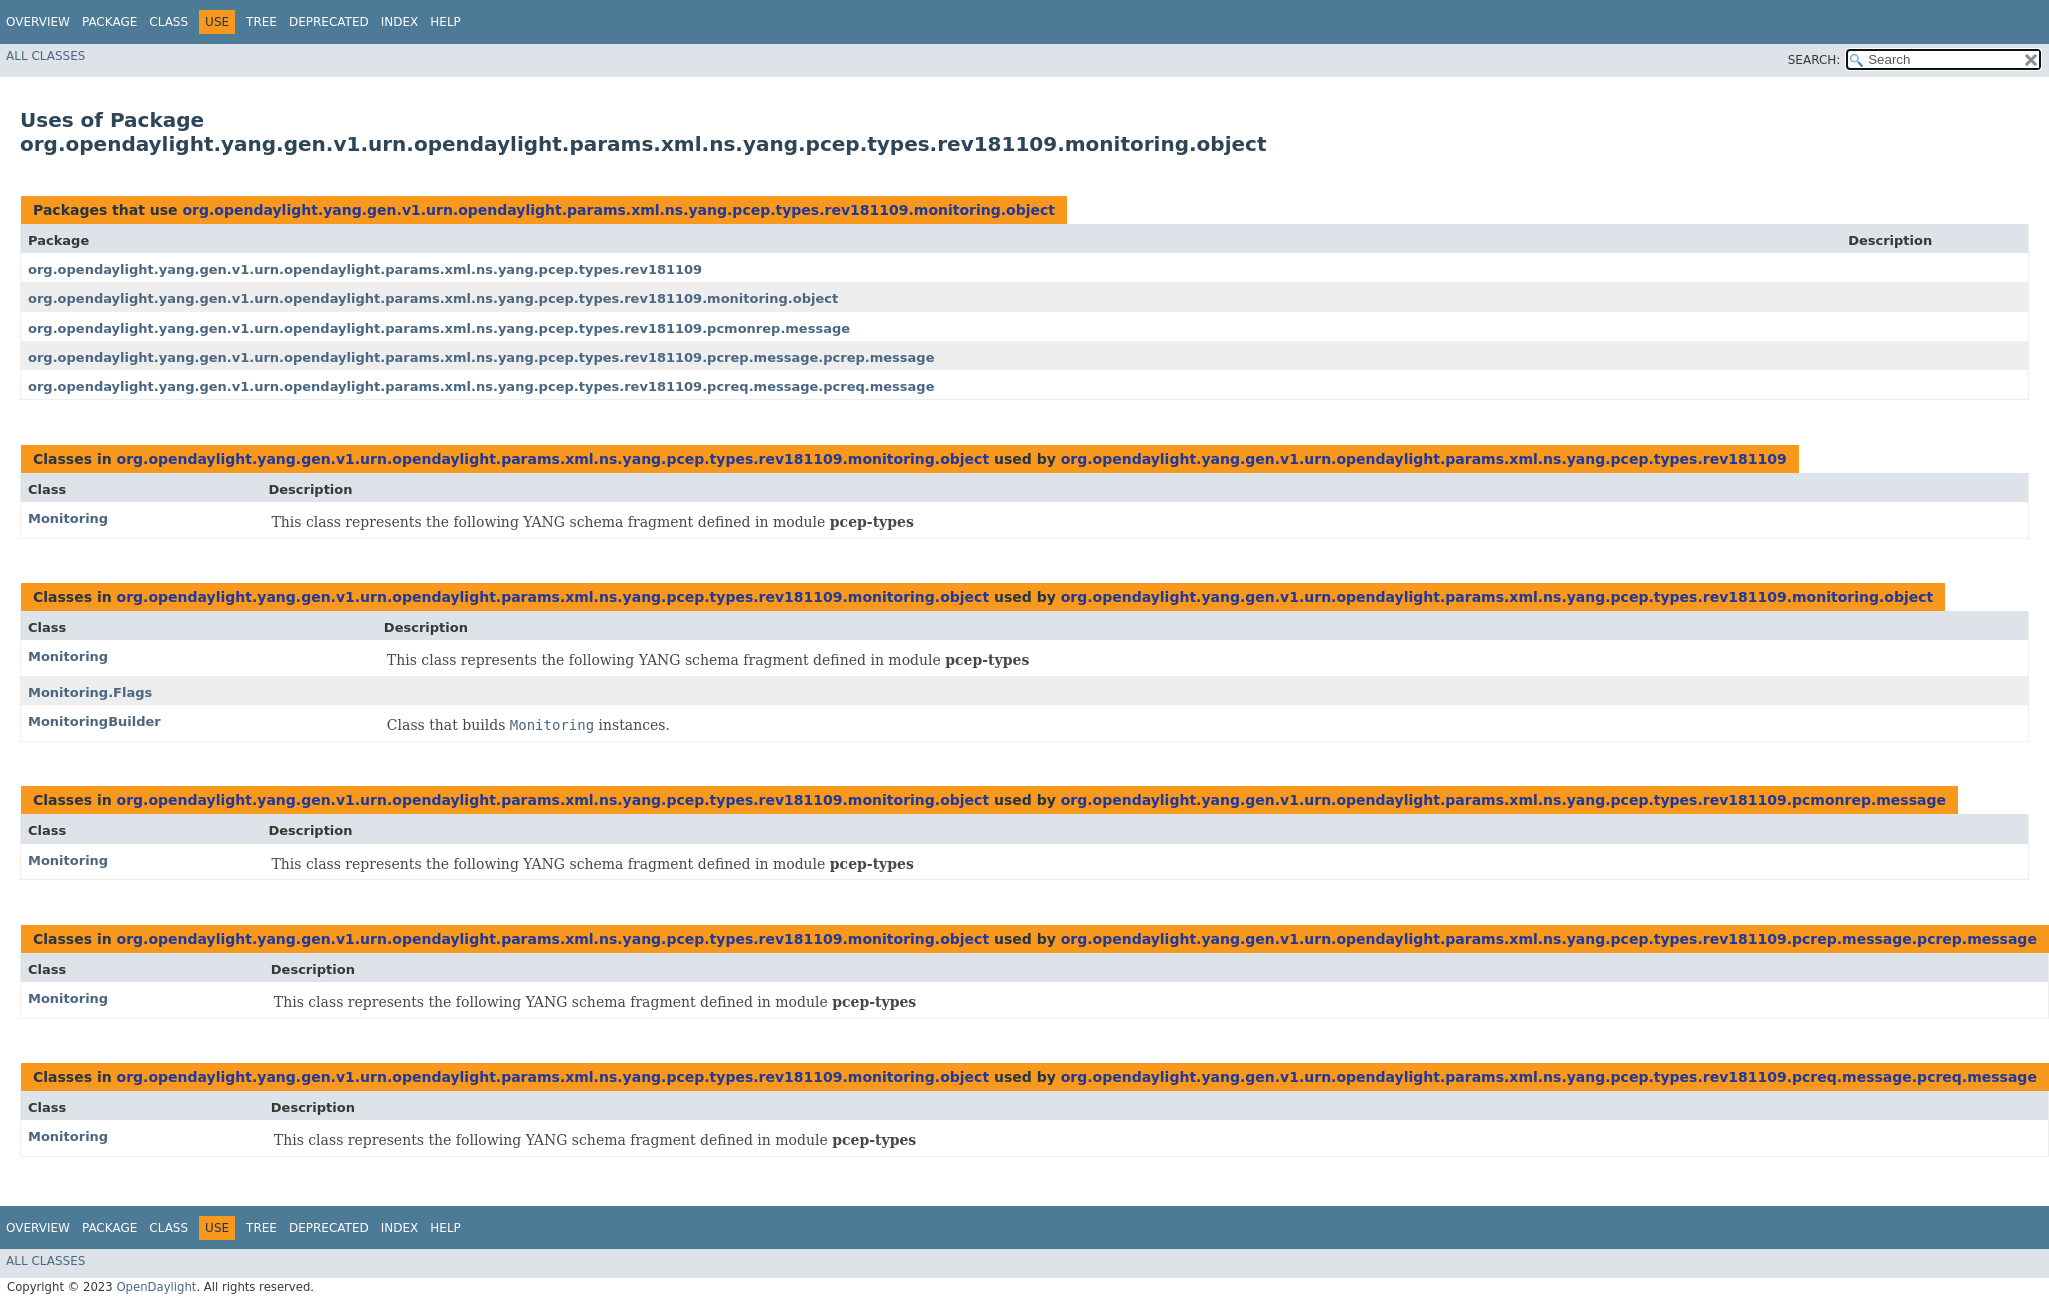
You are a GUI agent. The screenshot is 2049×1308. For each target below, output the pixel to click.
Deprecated (329, 22)
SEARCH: (1814, 60)
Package (109, 22)
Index (400, 22)
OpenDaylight (156, 1287)
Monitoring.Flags (90, 692)
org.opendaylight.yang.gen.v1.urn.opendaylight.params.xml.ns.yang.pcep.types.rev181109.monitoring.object (618, 210)
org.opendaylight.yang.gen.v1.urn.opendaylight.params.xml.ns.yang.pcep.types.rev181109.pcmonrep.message (439, 328)
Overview (38, 22)
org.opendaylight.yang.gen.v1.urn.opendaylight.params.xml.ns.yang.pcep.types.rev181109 (365, 269)
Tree (261, 22)
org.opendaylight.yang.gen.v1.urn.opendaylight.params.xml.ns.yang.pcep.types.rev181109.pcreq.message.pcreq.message (481, 386)
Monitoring (68, 518)
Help (445, 22)
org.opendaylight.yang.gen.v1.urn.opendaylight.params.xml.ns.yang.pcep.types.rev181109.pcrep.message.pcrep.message (481, 357)
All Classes (45, 56)
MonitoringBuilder (94, 721)
